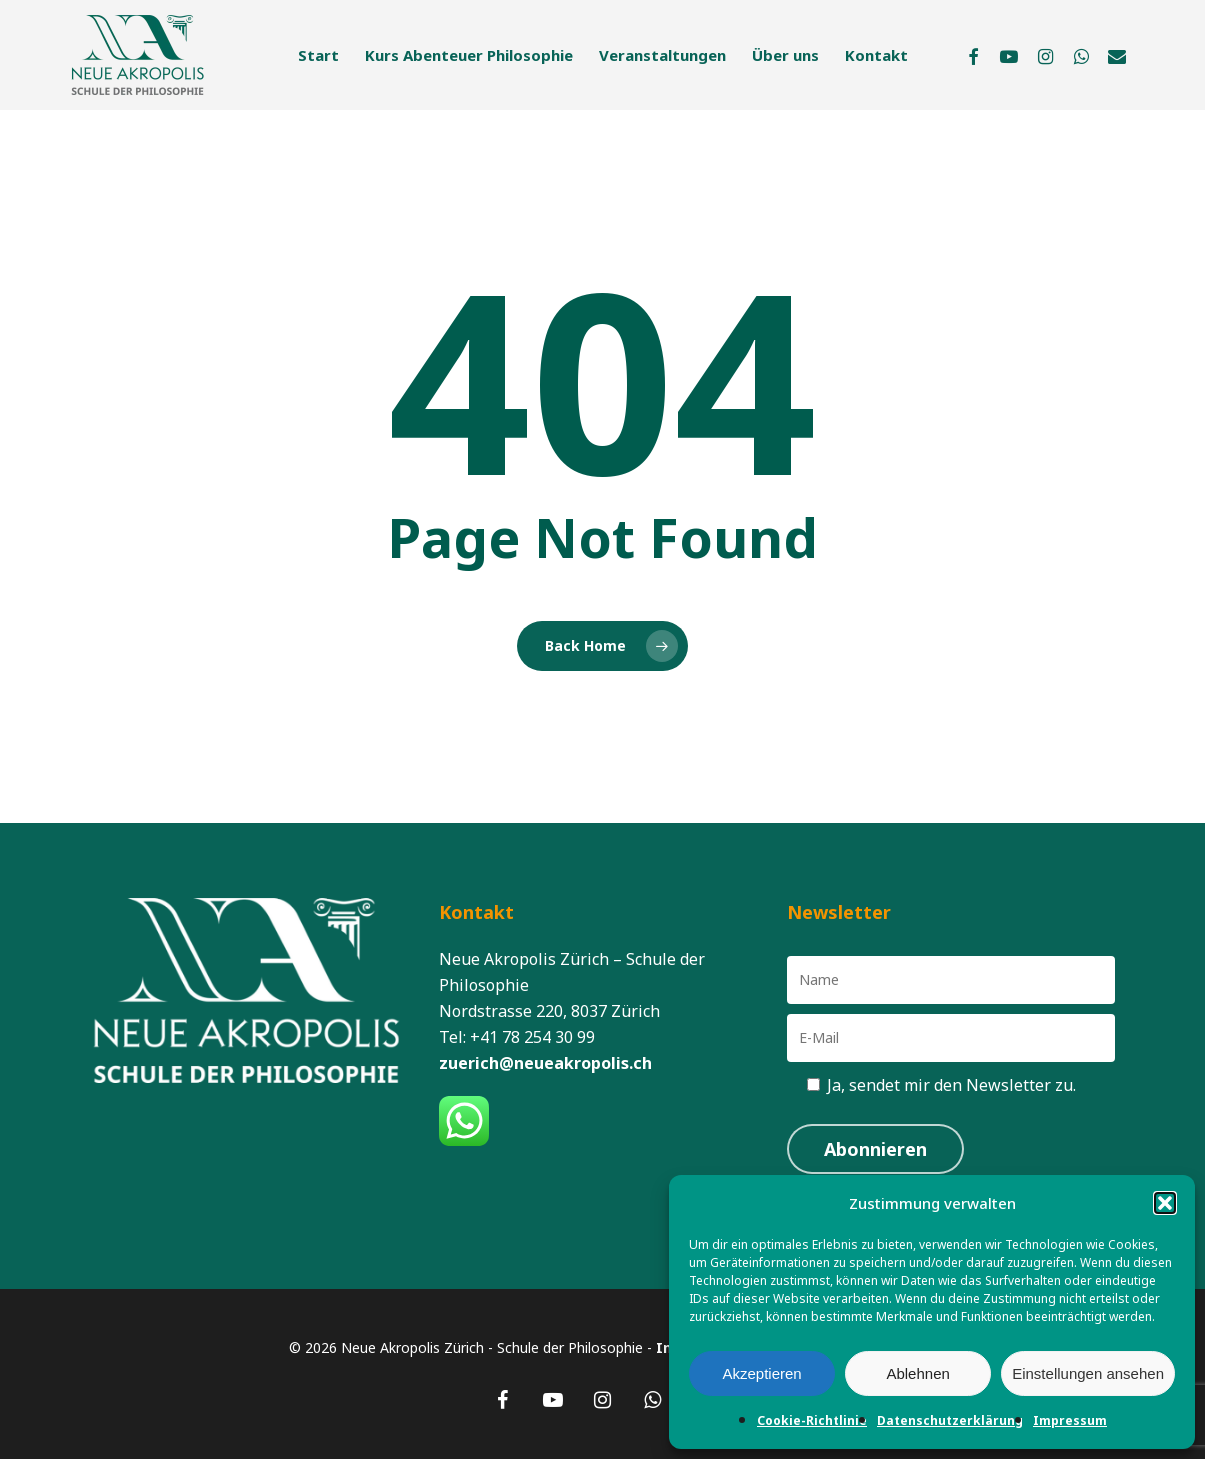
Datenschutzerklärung (950, 1420)
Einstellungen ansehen (1088, 1373)
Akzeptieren (761, 1373)
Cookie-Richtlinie (812, 1420)
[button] (1165, 1203)
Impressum (1070, 1420)
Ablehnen (917, 1373)
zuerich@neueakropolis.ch (545, 1063)
